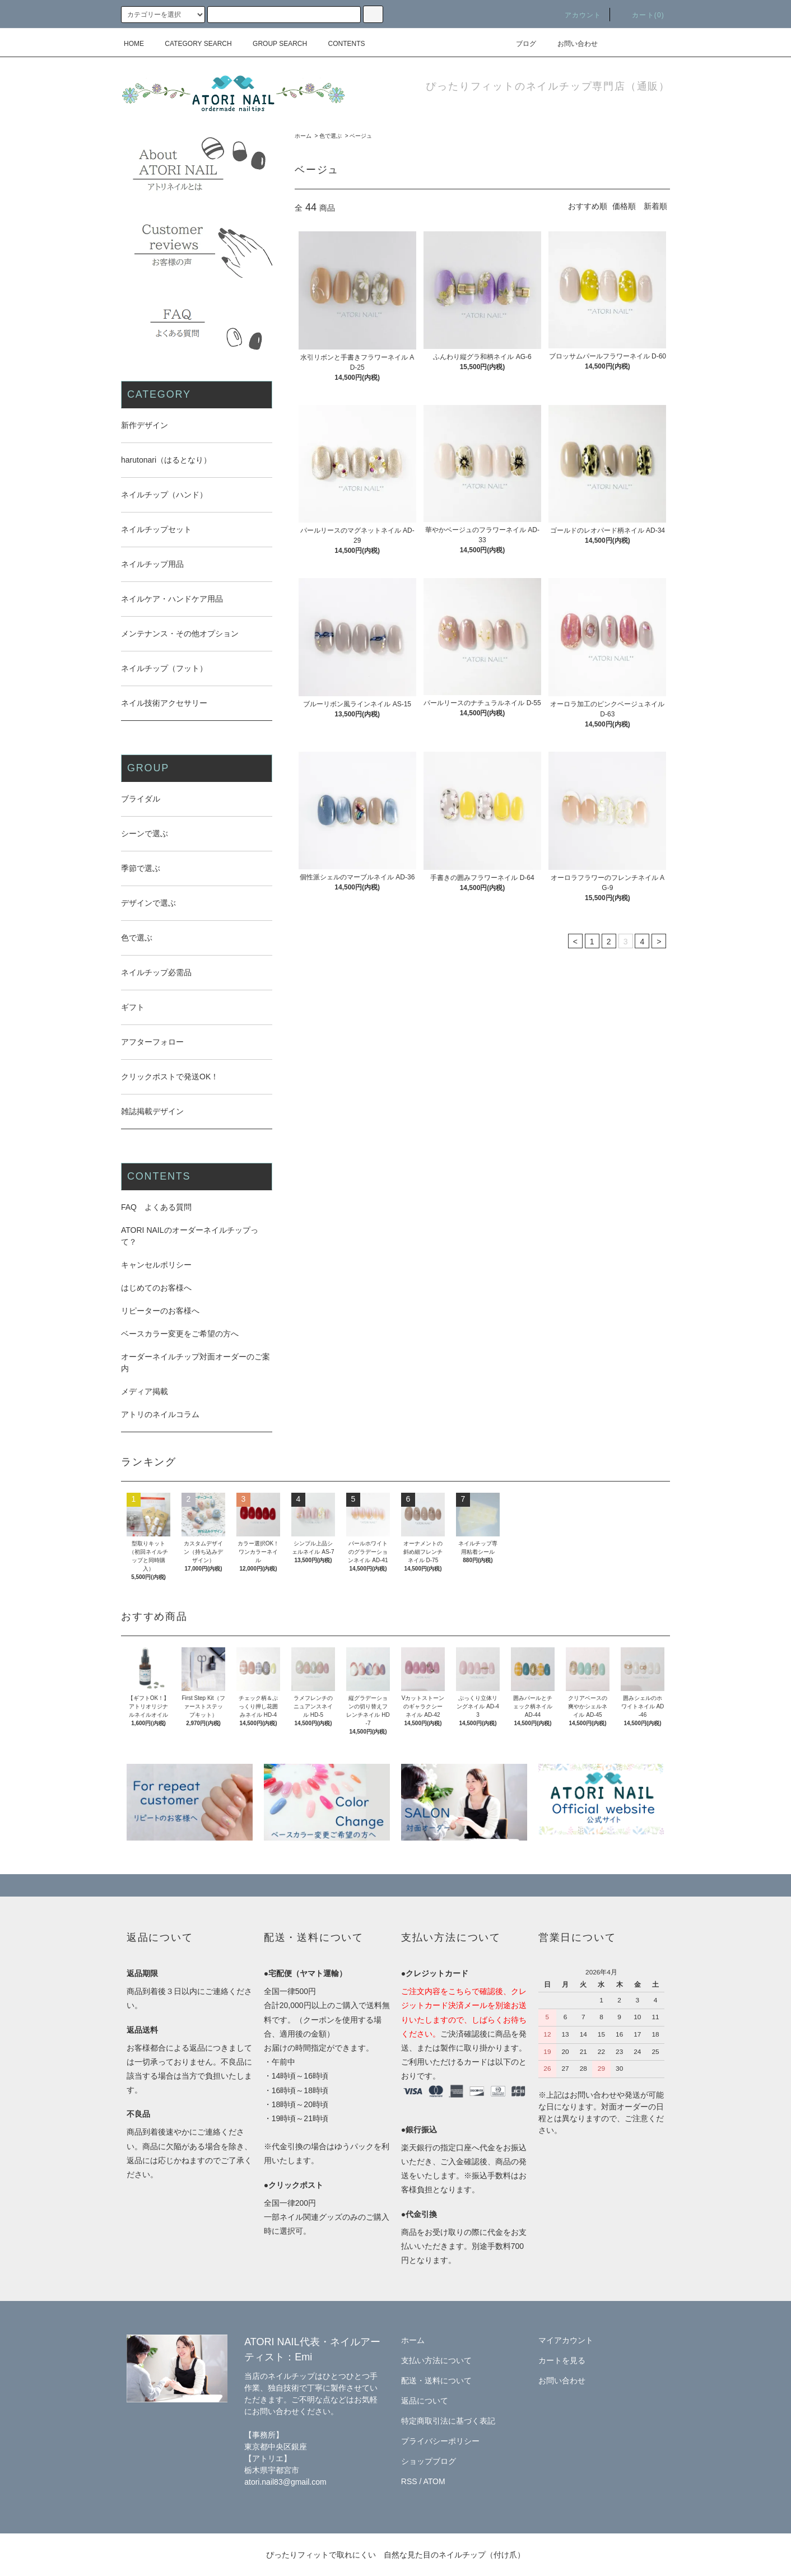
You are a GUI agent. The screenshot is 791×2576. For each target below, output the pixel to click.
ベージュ (361, 136)
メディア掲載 (144, 1391)
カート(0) (641, 15)
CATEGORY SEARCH (191, 44)
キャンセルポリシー (156, 1264)
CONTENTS (340, 44)
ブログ (519, 44)
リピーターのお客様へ (160, 1310)
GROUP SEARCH (273, 44)
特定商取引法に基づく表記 (448, 2420)
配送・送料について (436, 2380)
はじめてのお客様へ (156, 1287)
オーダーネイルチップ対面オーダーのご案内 (195, 1362)
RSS (409, 2481)
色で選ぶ (330, 136)
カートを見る (561, 2360)
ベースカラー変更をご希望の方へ (180, 1333)
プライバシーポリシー (440, 2441)
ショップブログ (428, 2461)
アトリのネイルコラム (160, 1414)
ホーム (303, 136)
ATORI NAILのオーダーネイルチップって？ (189, 1236)
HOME (134, 44)
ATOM (434, 2481)
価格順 (624, 206)
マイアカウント (565, 2340)
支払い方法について (436, 2360)
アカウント (576, 15)
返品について (424, 2400)
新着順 (655, 206)
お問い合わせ (571, 44)
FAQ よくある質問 (156, 1207)
